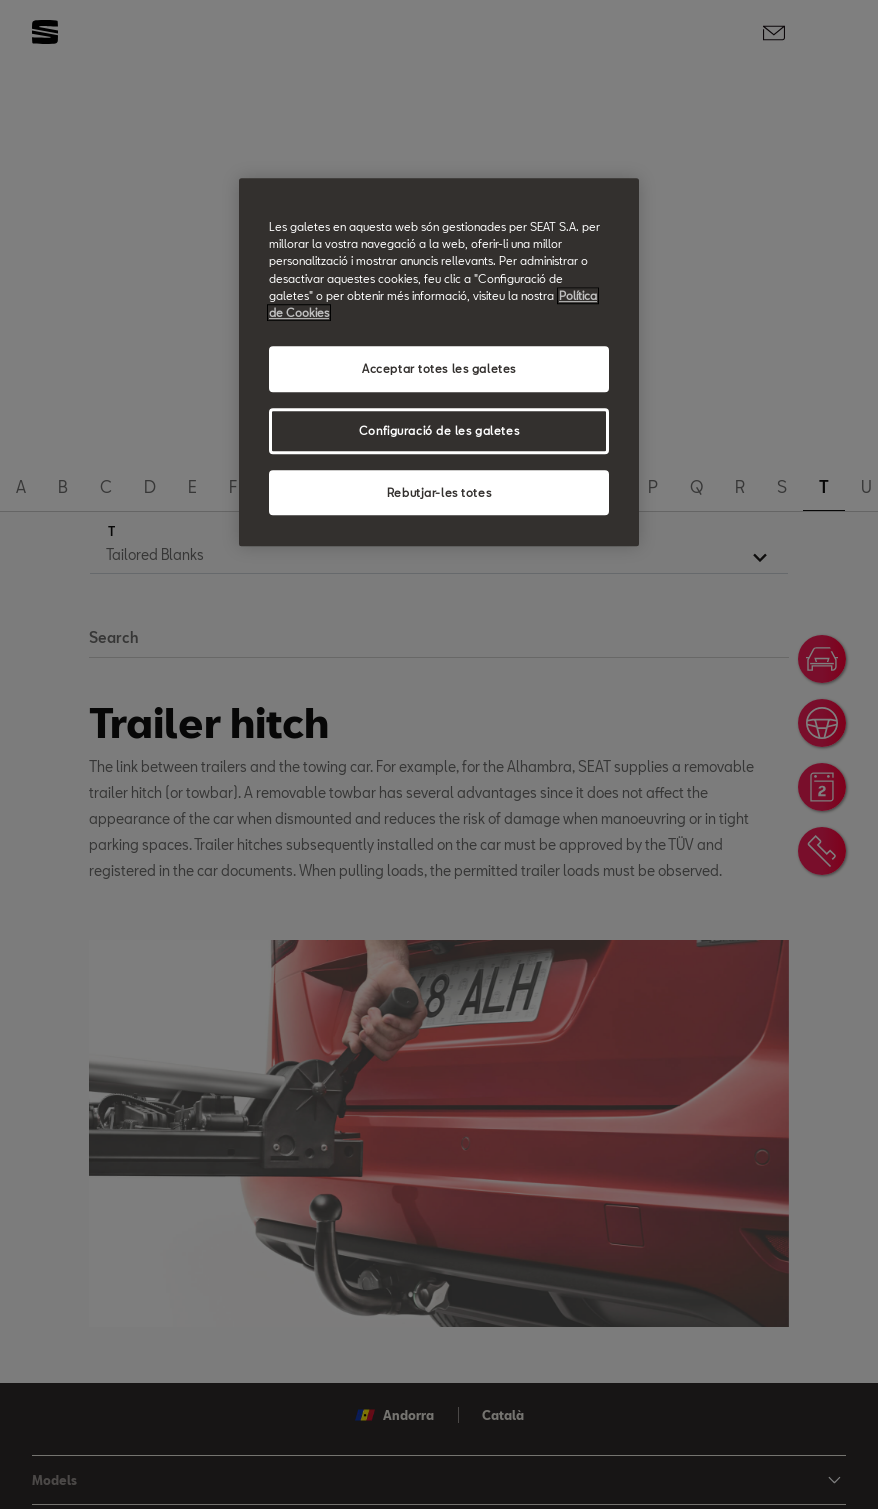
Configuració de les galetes (439, 430)
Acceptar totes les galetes (439, 368)
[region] (439, 362)
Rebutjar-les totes (439, 492)
